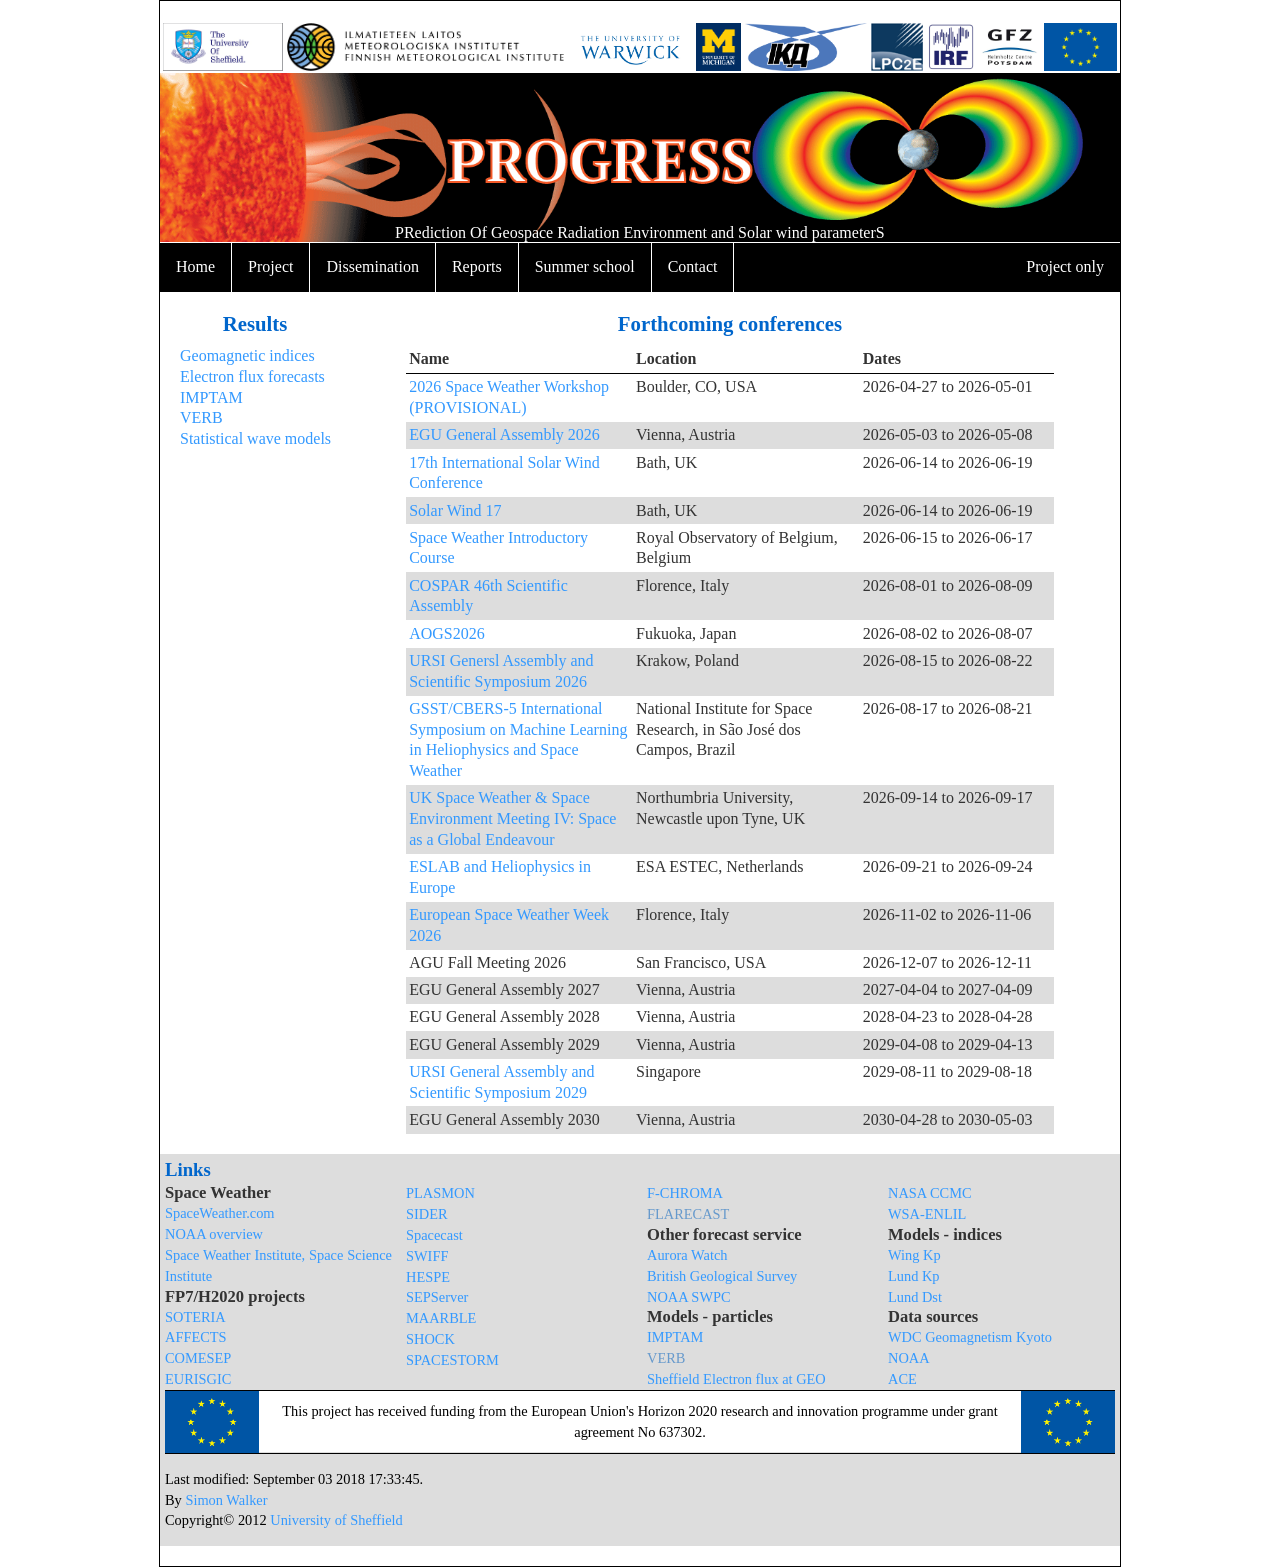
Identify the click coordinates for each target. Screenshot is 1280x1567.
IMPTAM (211, 397)
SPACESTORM (452, 1360)
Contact (693, 266)
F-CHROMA (685, 1193)
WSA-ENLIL (927, 1214)
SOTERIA (195, 1317)
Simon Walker (226, 1500)
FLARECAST (688, 1214)
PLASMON (440, 1193)
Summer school (585, 266)
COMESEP (198, 1358)
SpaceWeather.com (220, 1213)
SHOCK (430, 1339)
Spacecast (434, 1235)
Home (195, 266)
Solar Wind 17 (455, 510)
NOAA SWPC (689, 1297)
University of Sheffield (336, 1520)
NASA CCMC (930, 1193)
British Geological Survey (722, 1276)
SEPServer (437, 1297)
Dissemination (372, 266)
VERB (201, 417)
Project (270, 266)
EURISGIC (198, 1379)
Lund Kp (914, 1276)
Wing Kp (914, 1255)
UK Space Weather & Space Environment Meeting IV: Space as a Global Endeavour (512, 818)
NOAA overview (214, 1234)
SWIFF (427, 1256)
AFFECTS (196, 1337)
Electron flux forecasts (252, 376)
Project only (1065, 266)
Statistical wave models (255, 438)
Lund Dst (915, 1297)
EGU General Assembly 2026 (504, 434)
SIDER (427, 1214)
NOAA (909, 1358)
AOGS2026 (447, 633)
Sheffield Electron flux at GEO (736, 1379)
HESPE (428, 1277)
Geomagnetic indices (247, 355)
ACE (902, 1379)
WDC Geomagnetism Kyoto (970, 1337)
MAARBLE (441, 1318)
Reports (477, 266)
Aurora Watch (687, 1255)
